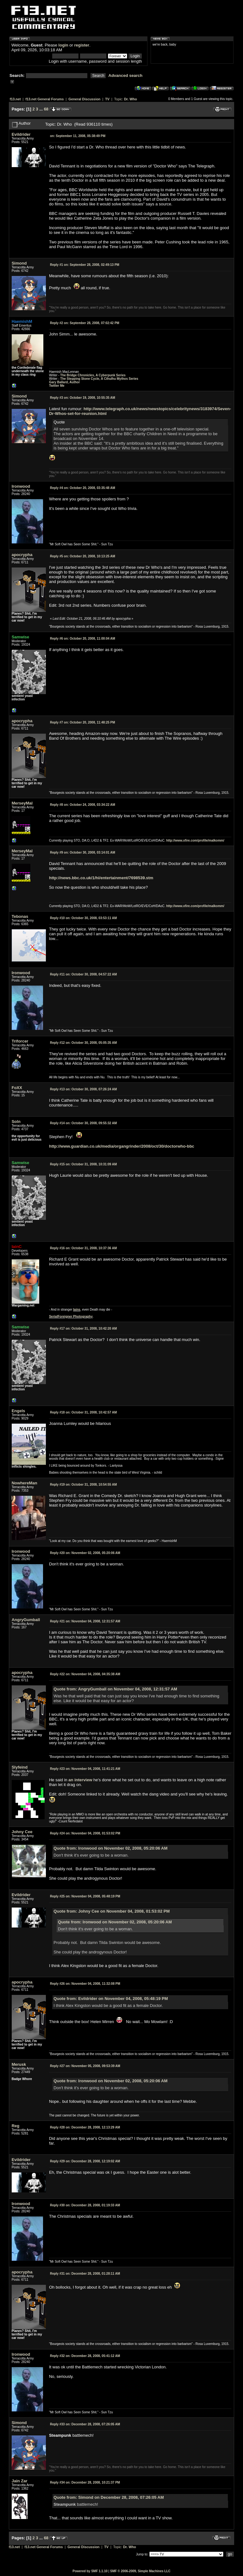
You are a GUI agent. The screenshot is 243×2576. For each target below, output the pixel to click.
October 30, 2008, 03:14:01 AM (82, 852)
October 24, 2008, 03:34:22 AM (82, 804)
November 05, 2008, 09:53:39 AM (85, 2066)
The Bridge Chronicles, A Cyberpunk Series (93, 375)
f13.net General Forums (44, 99)
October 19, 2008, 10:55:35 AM (82, 397)
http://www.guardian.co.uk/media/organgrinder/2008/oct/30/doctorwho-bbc (121, 1146)
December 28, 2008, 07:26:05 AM (85, 2424)
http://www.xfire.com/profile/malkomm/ (195, 840)
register (81, 45)
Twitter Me (57, 385)
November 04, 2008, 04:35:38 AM (85, 1674)
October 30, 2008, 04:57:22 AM (83, 974)
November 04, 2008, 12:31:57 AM (85, 1621)
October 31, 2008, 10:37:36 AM (83, 1248)
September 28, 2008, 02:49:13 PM (84, 264)
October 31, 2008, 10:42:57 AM (83, 1412)
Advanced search (126, 75)
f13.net (15, 99)
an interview (80, 1779)
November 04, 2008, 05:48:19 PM (85, 1896)
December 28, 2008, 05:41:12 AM (85, 2356)
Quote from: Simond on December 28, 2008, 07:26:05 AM (108, 2497)
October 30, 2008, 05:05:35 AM (83, 1042)
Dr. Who (130, 99)
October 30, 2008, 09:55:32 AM (83, 1123)
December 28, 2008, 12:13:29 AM (85, 2127)
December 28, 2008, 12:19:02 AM (85, 2161)
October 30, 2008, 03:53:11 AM (83, 918)
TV (107, 99)
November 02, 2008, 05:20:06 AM (85, 1553)
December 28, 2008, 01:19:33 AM (85, 2205)
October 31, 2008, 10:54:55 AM (83, 1484)
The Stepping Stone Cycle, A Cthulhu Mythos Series (99, 378)
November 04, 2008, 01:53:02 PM (85, 1833)
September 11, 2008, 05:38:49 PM (77, 136)
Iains (76, 1309)
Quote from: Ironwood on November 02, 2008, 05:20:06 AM (110, 1848)
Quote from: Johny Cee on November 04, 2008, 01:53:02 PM (111, 1911)
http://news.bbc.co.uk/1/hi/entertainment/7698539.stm (101, 877)
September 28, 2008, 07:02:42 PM (84, 323)
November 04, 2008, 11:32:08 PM (85, 1983)
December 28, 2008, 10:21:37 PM (85, 2482)
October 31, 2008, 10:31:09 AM (83, 1164)
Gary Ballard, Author (64, 382)
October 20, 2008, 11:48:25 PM (82, 722)
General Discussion (84, 99)
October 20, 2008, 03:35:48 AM (82, 488)
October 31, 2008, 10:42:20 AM (83, 1328)
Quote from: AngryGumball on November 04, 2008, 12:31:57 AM (115, 1689)
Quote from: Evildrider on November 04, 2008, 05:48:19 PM (110, 1998)
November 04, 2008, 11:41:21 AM (85, 1769)
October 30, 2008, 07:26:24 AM (83, 1089)
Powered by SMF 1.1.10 (90, 2571)
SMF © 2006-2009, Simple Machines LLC (140, 2571)
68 (46, 109)
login (63, 45)
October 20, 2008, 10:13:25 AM (82, 556)
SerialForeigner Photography (71, 1316)
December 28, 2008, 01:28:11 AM (85, 2273)
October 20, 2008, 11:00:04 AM (82, 638)
